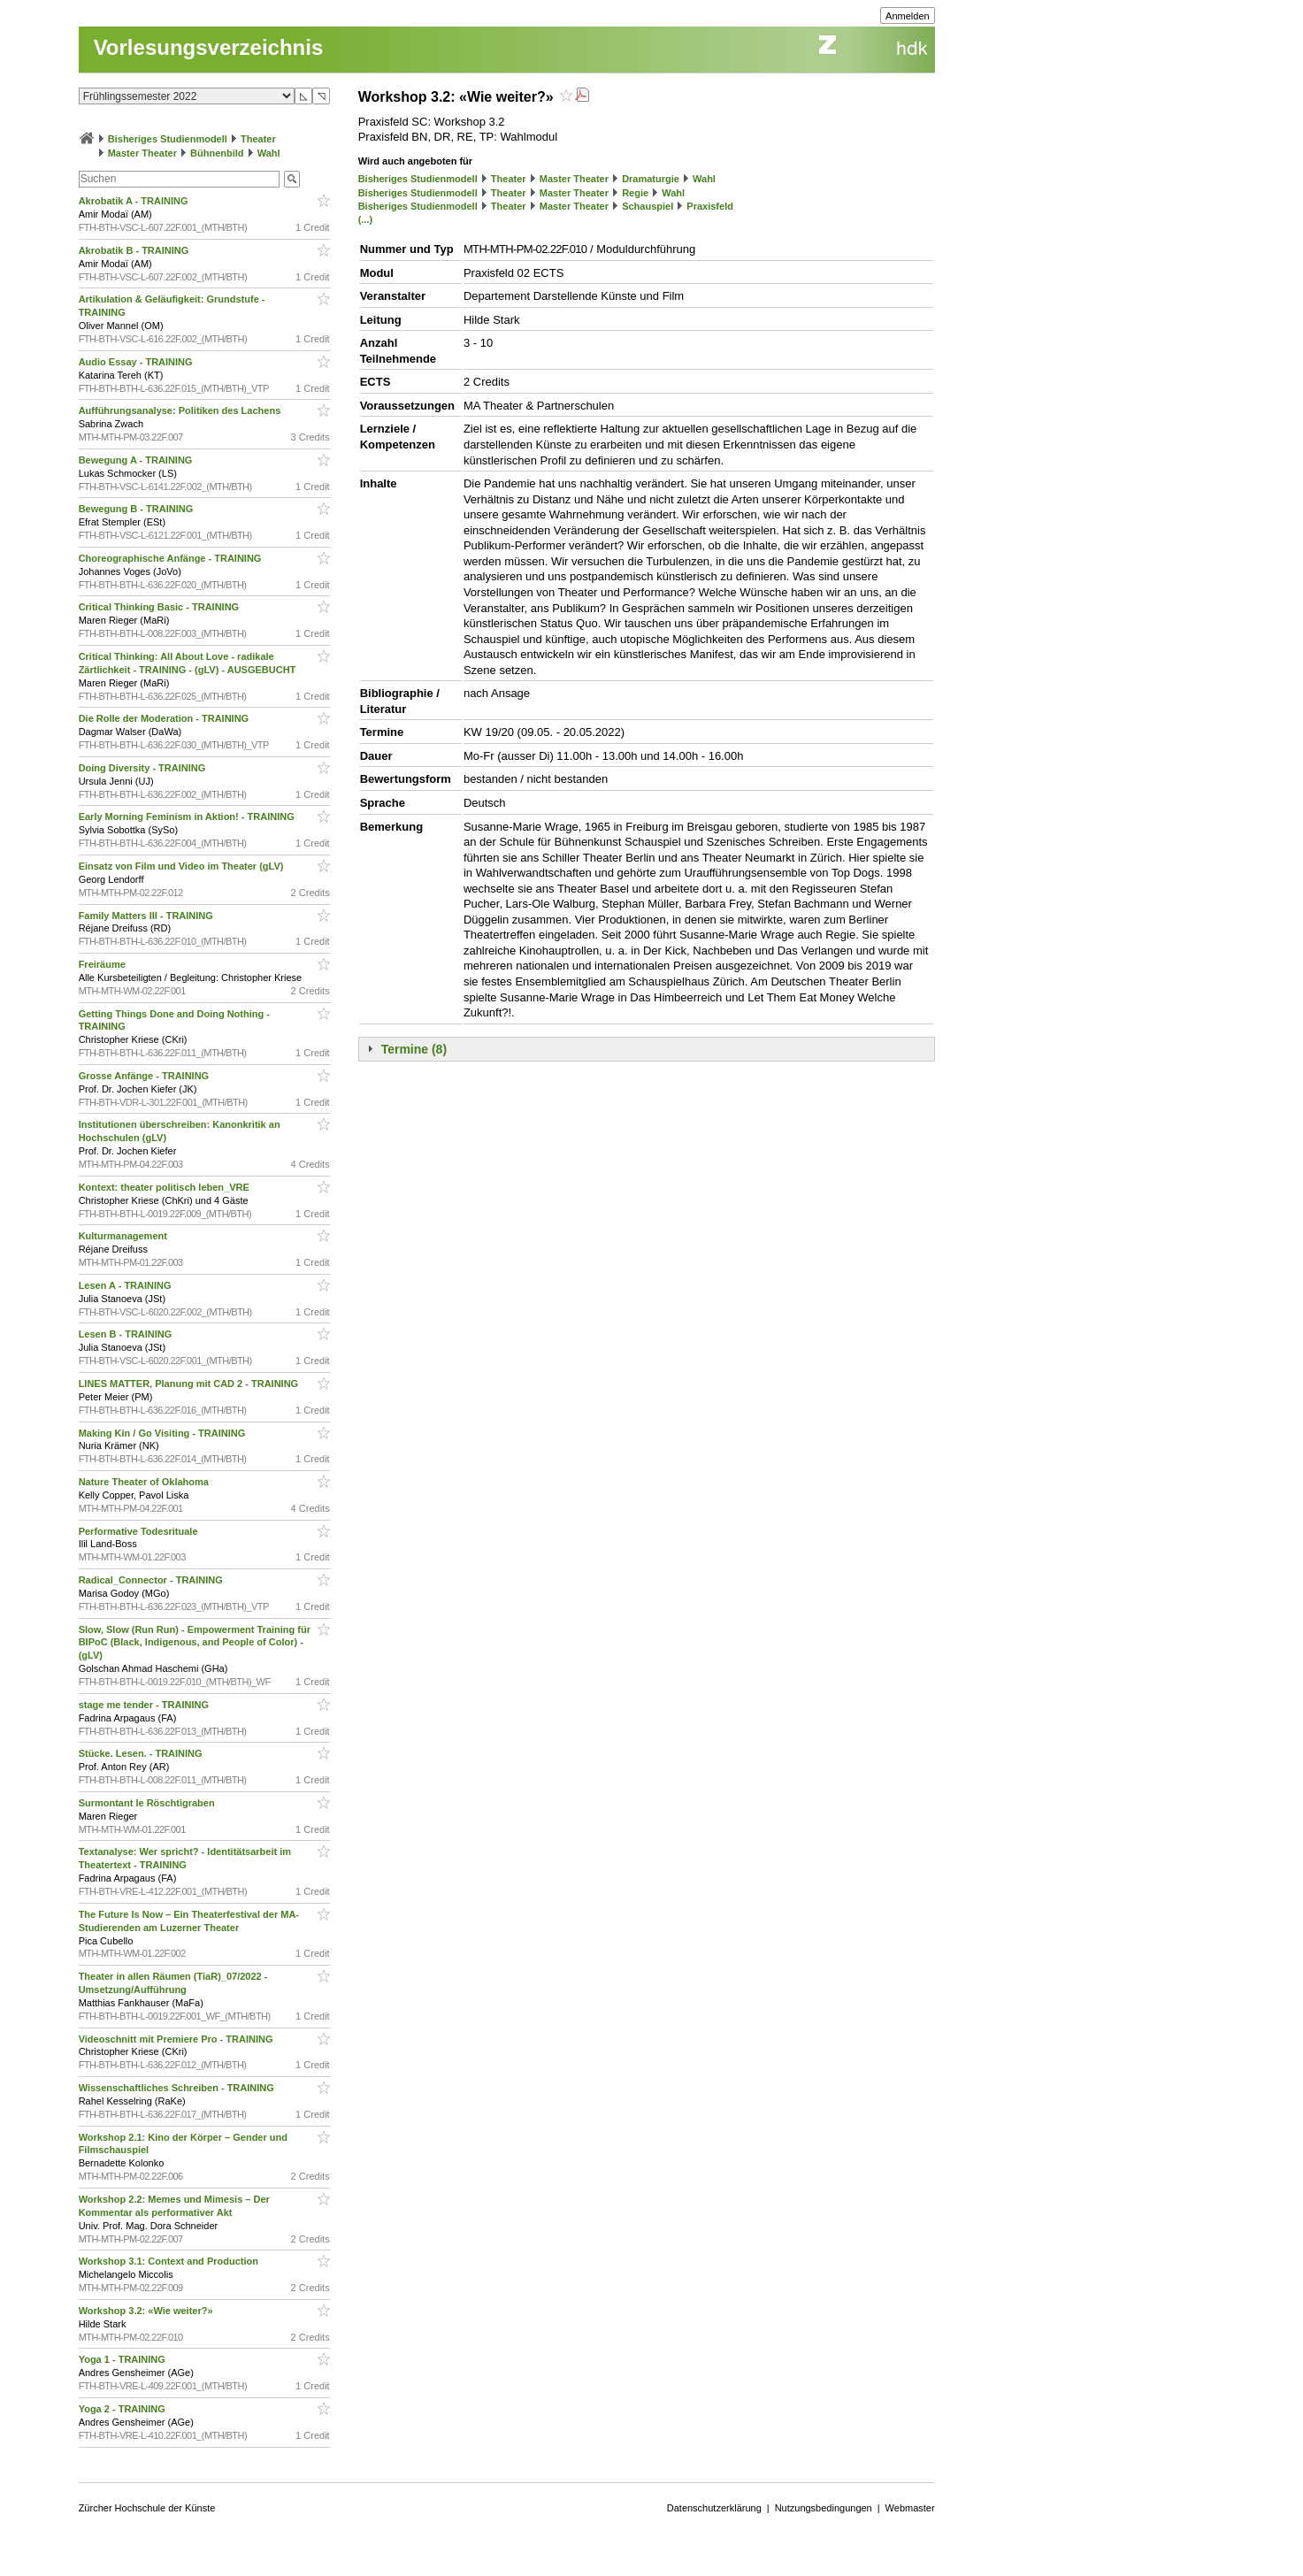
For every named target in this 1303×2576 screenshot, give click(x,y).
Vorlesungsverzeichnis (209, 47)
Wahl (268, 153)
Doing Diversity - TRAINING (144, 768)
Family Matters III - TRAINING (147, 915)
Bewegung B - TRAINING (137, 508)
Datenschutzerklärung (714, 2508)
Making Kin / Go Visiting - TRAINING (164, 1433)
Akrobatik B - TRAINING (135, 250)
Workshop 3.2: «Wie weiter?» (147, 2310)
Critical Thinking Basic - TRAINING (160, 607)
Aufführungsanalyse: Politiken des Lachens (181, 410)
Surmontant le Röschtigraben (148, 1803)
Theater (258, 139)
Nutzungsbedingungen (823, 2508)
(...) (365, 219)
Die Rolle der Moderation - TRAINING (165, 718)
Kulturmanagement (124, 1235)
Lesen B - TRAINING (127, 1334)
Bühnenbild (217, 153)
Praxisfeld (709, 206)
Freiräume (103, 964)
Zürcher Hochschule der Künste (147, 2508)
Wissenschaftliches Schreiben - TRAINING (178, 2087)
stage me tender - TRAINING (145, 1704)
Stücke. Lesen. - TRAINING (142, 1753)
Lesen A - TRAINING (126, 1285)
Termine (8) (414, 1049)
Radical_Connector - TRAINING (152, 1580)
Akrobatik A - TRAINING (135, 201)
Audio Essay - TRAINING (137, 361)
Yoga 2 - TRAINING (123, 2409)
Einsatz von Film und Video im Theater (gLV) (183, 866)
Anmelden (907, 16)
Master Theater (142, 153)
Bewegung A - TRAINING (137, 460)
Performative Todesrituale (140, 1531)
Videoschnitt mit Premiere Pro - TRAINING (177, 2039)
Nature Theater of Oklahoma (145, 1481)
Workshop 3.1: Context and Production (170, 2261)
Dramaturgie (650, 178)
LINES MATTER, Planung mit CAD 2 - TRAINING (190, 1383)
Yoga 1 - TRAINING (123, 2359)
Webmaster (910, 2508)
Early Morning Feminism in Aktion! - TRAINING (188, 816)
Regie (635, 193)
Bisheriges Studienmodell (167, 139)
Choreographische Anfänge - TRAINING (171, 558)
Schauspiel (647, 206)
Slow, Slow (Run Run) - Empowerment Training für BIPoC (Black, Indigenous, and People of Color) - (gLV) (194, 1642)
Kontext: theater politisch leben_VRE (165, 1187)
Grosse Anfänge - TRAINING (145, 1075)
